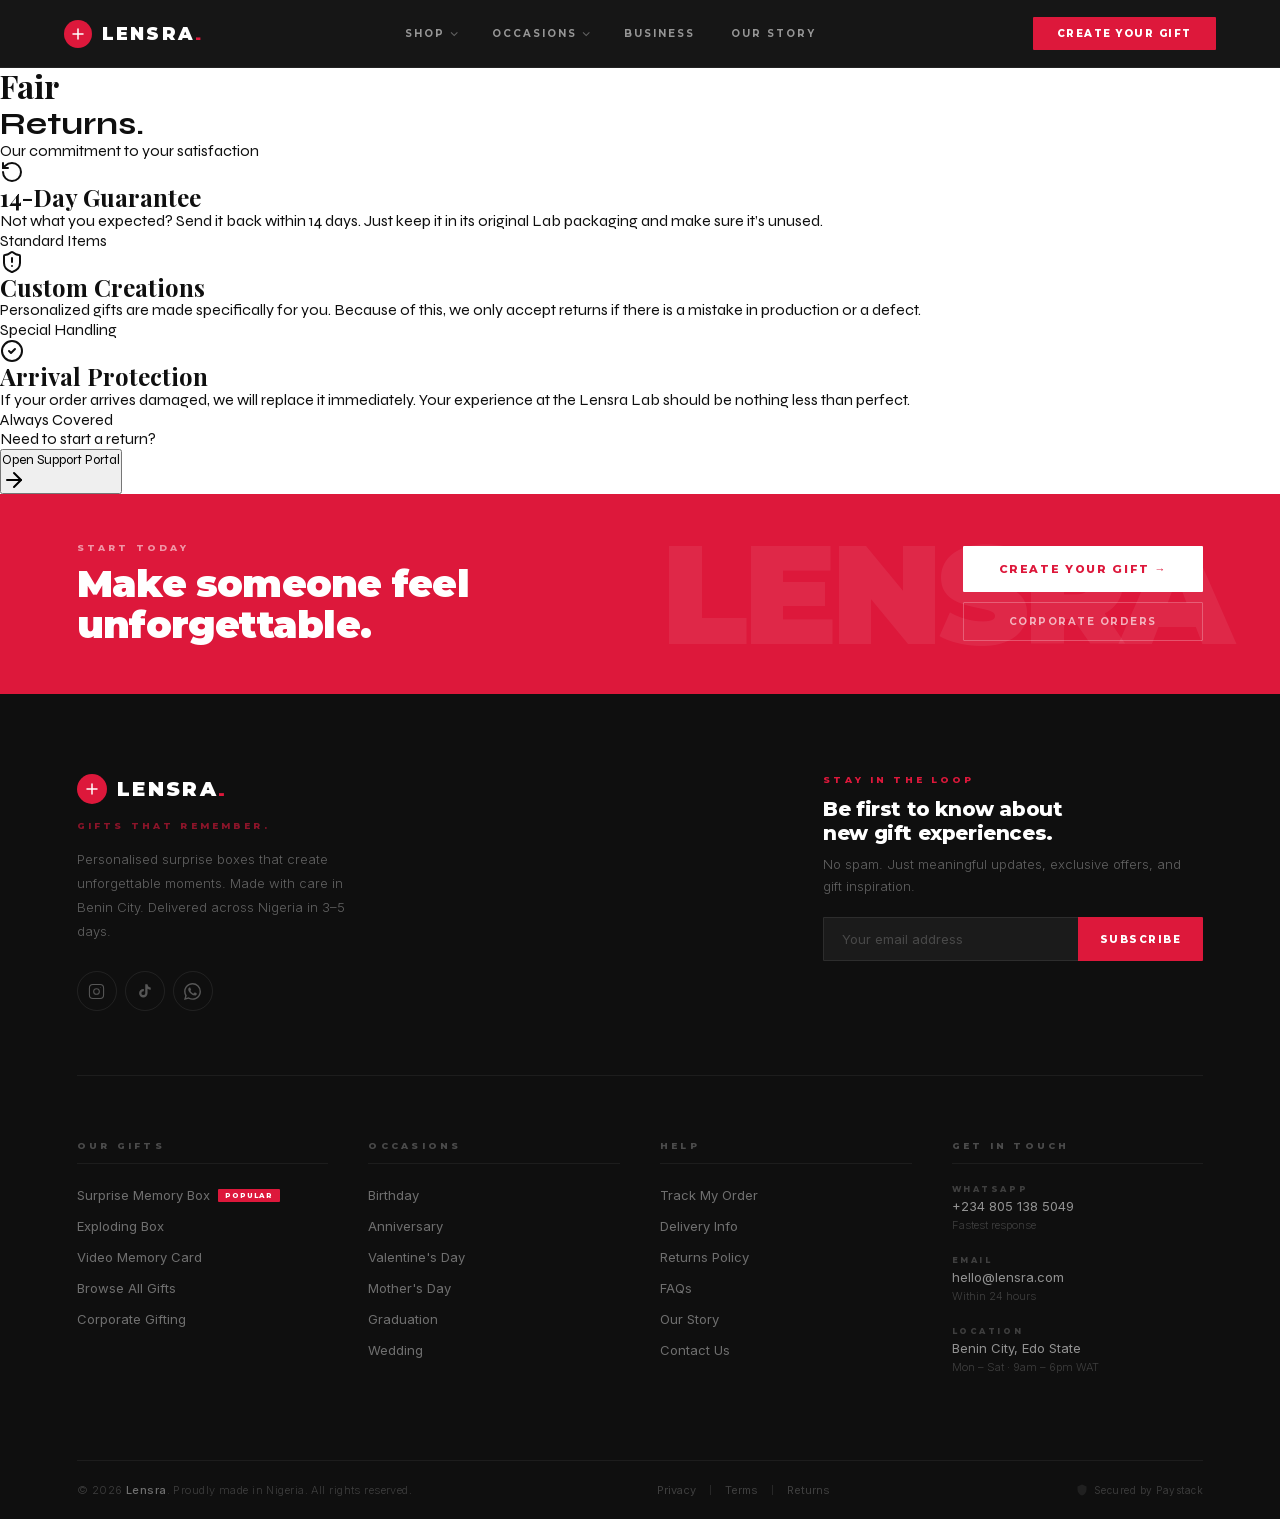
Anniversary (405, 1226)
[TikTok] (145, 991)
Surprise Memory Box (178, 1195)
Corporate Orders (1083, 621)
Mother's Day (409, 1288)
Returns (808, 1490)
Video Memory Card (139, 1257)
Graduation (403, 1319)
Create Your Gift (1124, 33)
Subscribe (1141, 939)
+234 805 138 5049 (1013, 1206)
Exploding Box (120, 1226)
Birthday (393, 1195)
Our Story (689, 1319)
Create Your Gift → (1083, 569)
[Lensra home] (133, 34)
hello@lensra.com (1008, 1277)
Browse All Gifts (126, 1288)
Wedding (395, 1350)
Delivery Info (699, 1226)
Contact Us (695, 1350)
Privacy (676, 1490)
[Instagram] (97, 991)
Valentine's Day (416, 1257)
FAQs (676, 1288)
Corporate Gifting (131, 1319)
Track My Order (709, 1195)
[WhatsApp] (193, 991)
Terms (741, 1490)
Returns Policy (704, 1257)
